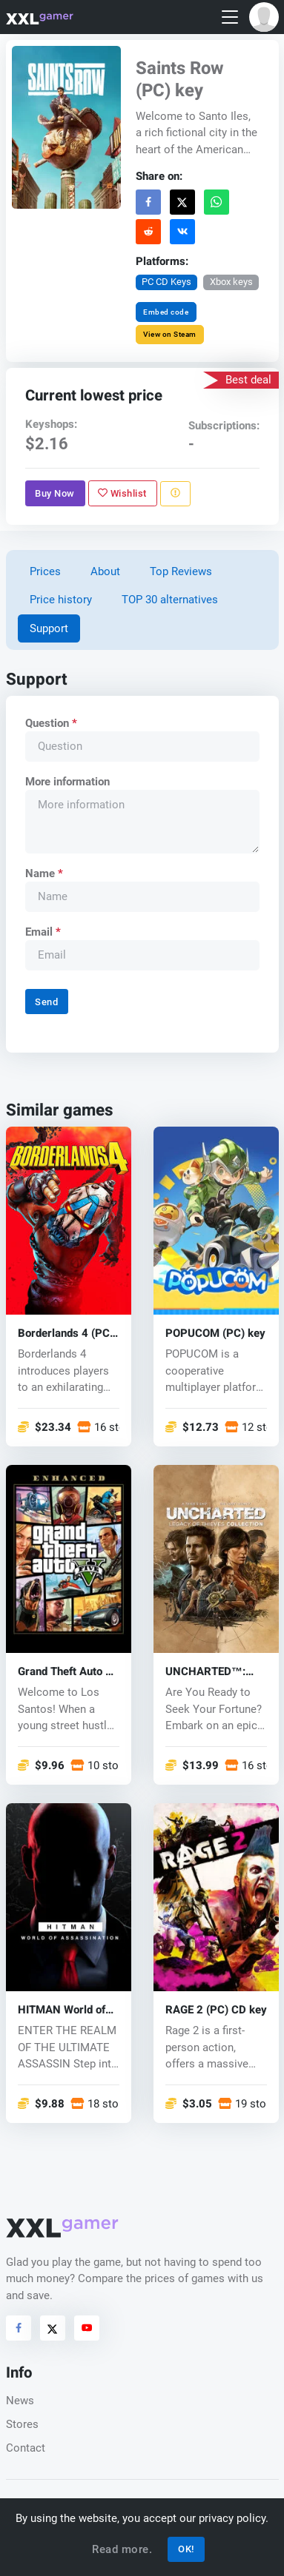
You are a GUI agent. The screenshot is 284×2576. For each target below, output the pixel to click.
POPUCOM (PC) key (215, 1333)
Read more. (122, 2549)
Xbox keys (230, 281)
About (105, 571)
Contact (25, 2448)
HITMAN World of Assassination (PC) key (65, 2009)
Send (46, 1001)
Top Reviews (181, 571)
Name (43, 873)
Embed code (165, 312)
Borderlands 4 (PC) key (65, 1333)
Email (42, 932)
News (20, 2400)
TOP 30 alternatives (170, 599)
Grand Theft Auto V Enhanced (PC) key (65, 1671)
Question (50, 723)
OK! (186, 2549)
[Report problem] (174, 493)
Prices (45, 571)
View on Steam (170, 334)
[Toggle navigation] (230, 17)
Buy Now (55, 493)
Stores (22, 2424)
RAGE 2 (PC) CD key (216, 2009)
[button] (264, 17)
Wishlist (122, 493)
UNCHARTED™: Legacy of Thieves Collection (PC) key (213, 1671)
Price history (61, 599)
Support (49, 628)
